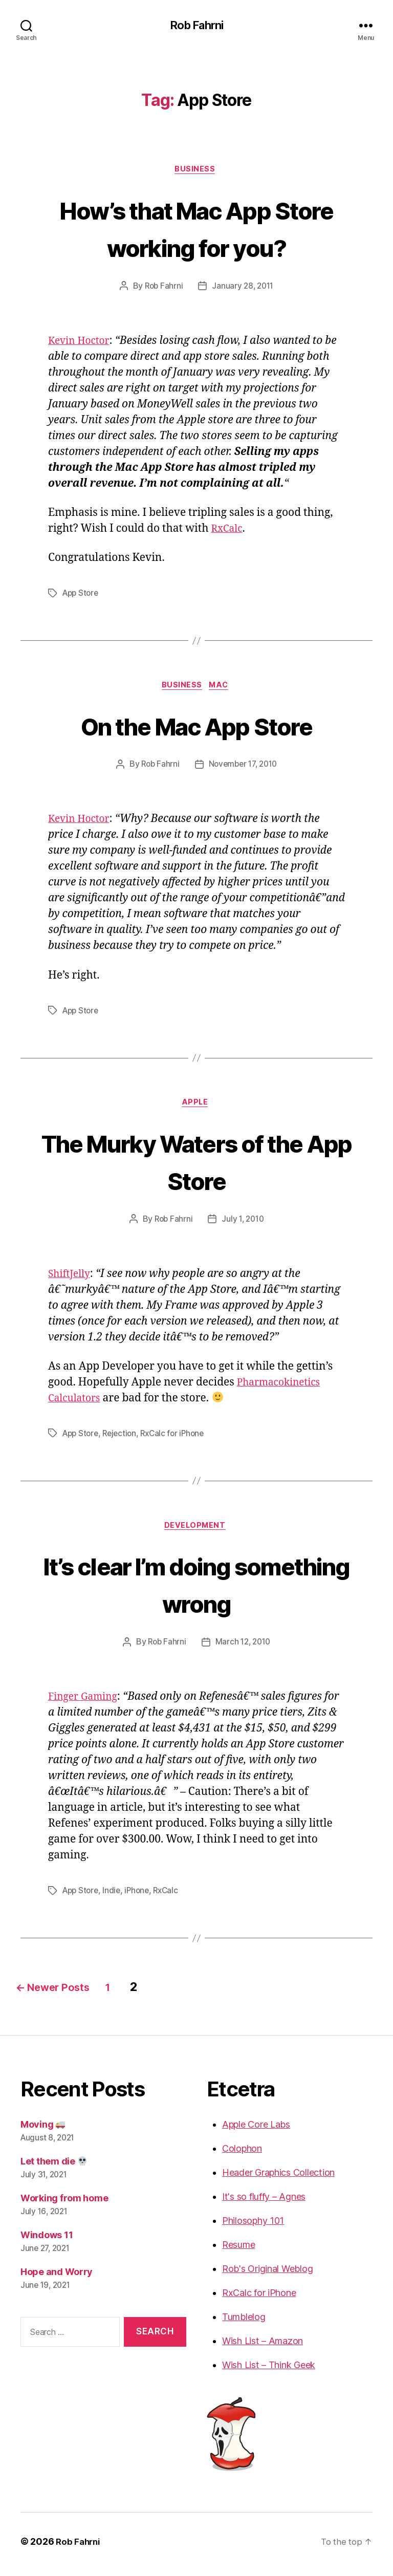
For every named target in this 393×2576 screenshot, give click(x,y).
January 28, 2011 (243, 289)
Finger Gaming (86, 1702)
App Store (81, 595)
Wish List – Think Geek (268, 2370)
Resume (238, 2250)
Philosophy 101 (253, 2226)
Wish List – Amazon (262, 2346)
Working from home (64, 2203)
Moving (42, 2130)
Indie (114, 1896)
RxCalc (228, 531)
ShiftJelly (71, 1278)
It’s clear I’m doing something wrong (196, 1588)
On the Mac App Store (196, 727)
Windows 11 (46, 2240)
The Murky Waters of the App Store (196, 1165)
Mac (222, 688)
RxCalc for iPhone (178, 1438)
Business (196, 171)
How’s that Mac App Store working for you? (196, 229)
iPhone (141, 1896)
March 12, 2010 (243, 1648)
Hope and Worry (56, 2277)
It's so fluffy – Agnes (263, 2202)
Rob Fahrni (196, 25)
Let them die (53, 2166)
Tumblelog (244, 2322)
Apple (196, 1107)
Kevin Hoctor (81, 343)
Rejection (123, 1438)
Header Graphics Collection (278, 2178)
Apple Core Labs (256, 2130)
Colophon (242, 2154)
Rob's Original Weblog (267, 2274)
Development (196, 1531)
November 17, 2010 (243, 768)
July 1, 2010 (243, 1224)
